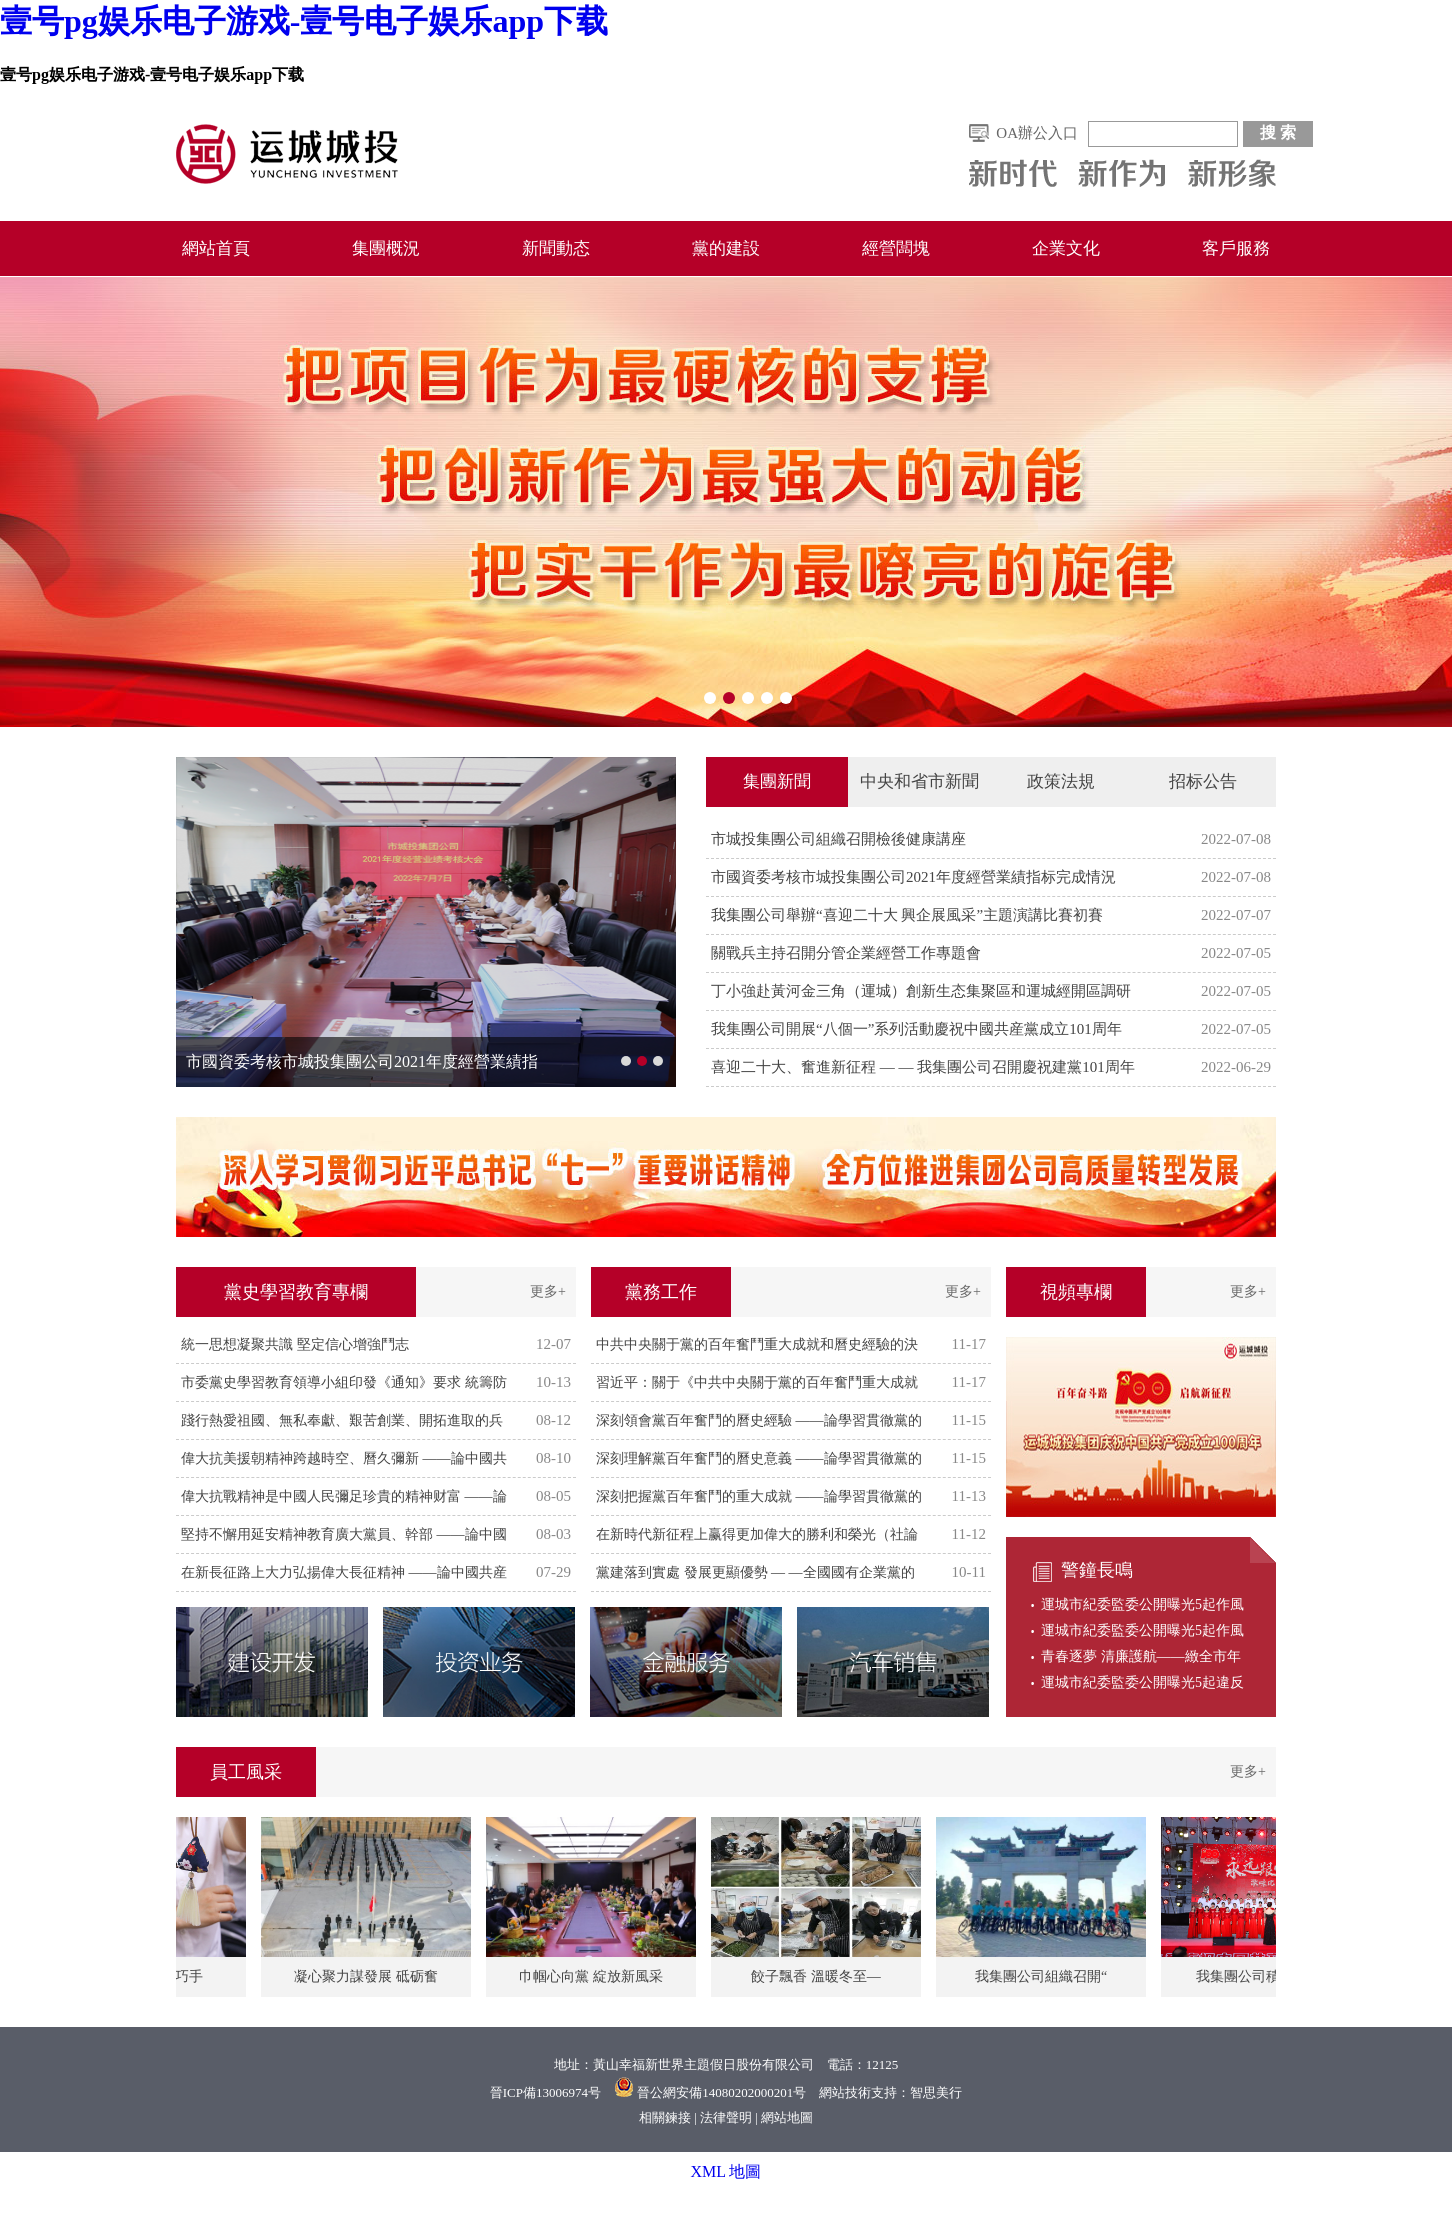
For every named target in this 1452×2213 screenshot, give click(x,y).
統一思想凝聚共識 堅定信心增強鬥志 (295, 1344)
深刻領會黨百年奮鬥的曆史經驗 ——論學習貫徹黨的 (759, 1420)
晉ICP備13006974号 (545, 2092)
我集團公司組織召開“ (1045, 1976)
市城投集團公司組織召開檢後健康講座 (838, 839)
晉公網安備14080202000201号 (721, 2092)
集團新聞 (777, 781)
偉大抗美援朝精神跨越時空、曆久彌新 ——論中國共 (344, 1458)
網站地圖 (787, 2117)
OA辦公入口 (1037, 133)
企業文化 (1066, 248)
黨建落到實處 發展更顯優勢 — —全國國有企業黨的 (755, 1572)
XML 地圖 (726, 2171)
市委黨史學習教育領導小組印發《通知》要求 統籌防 (344, 1382)
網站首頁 (216, 248)
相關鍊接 (665, 2117)
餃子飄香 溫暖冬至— (820, 1976)
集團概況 (386, 248)
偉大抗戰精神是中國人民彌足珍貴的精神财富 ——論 (344, 1496)
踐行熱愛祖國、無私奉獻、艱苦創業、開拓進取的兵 (342, 1420)
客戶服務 (1236, 248)
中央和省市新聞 (919, 781)
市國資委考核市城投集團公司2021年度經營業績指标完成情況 (913, 877)
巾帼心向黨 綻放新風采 (595, 1976)
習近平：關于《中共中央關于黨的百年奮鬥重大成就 (757, 1382)
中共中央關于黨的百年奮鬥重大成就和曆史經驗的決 (757, 1344)
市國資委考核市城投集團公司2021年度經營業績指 (362, 1061)
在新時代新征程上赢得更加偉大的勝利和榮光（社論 (757, 1534)
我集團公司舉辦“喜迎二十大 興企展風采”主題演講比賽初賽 (907, 915)
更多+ (548, 1291)
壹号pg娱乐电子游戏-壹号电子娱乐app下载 (304, 21)
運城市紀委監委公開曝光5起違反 (1142, 1682)
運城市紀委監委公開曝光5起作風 (1142, 1604)
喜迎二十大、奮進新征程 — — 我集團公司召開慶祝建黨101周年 (923, 1067)
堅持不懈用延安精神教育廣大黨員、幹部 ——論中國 (344, 1534)
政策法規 (1061, 781)
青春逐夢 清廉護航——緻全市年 (1141, 1656)
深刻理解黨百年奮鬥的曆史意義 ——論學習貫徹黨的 (759, 1458)
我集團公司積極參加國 (1270, 1976)
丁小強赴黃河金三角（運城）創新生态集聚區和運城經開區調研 (921, 991)
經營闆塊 (896, 248)
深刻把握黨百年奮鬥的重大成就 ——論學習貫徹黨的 (759, 1496)
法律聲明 (726, 2117)
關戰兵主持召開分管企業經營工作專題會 (846, 953)
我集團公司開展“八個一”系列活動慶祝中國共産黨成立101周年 (916, 1029)
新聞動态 (556, 248)
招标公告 (1203, 781)
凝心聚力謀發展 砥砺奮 (370, 1976)
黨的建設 (726, 248)
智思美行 (936, 2092)
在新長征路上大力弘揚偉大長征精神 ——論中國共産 (344, 1572)
